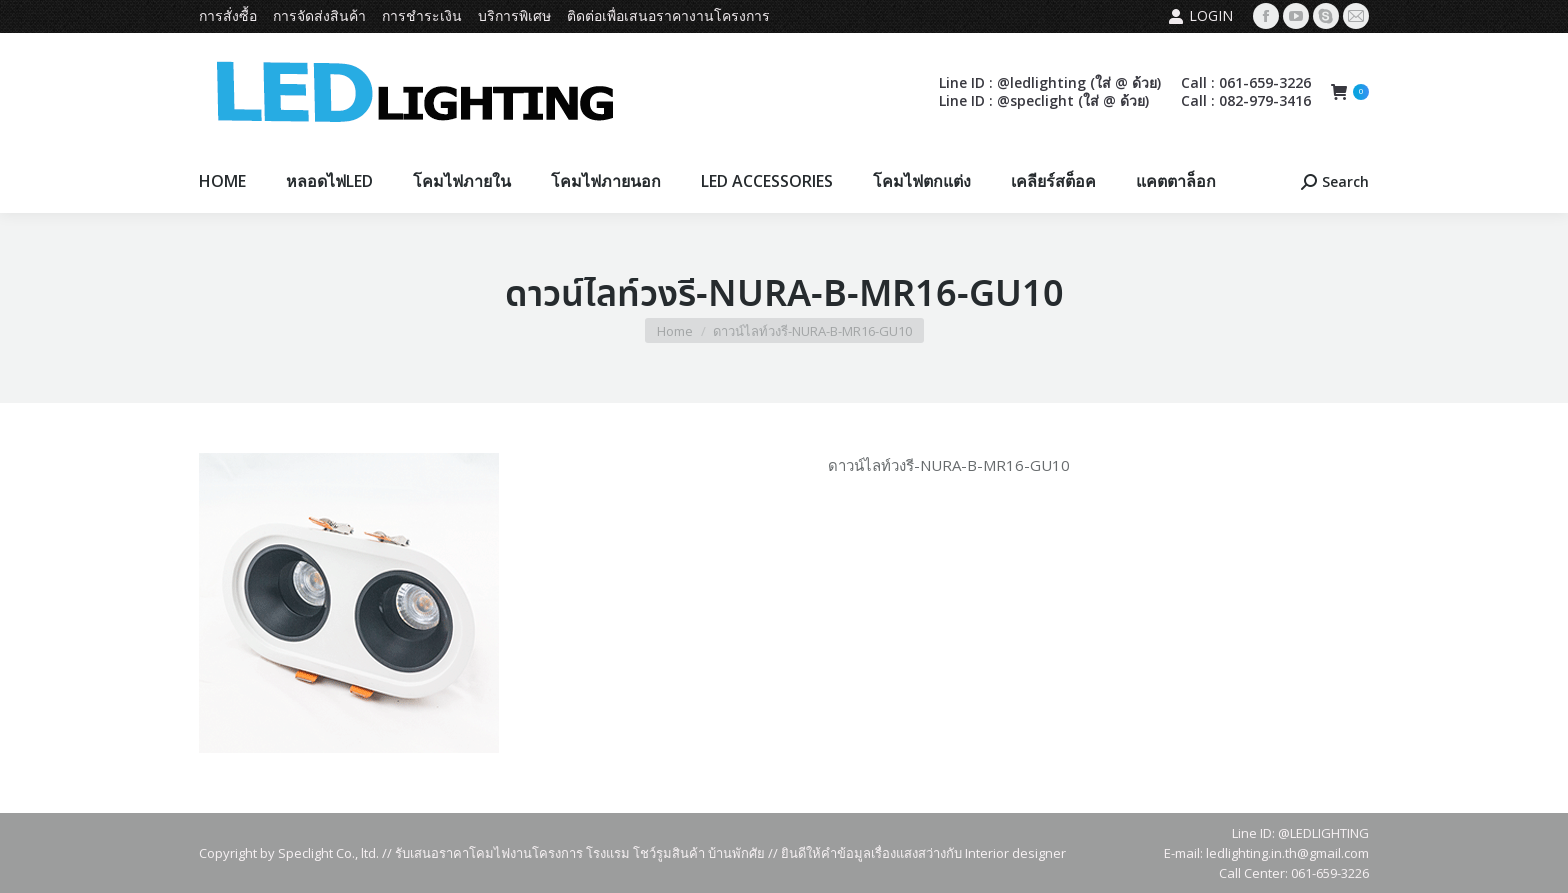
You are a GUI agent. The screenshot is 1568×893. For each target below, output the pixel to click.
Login (1200, 16)
